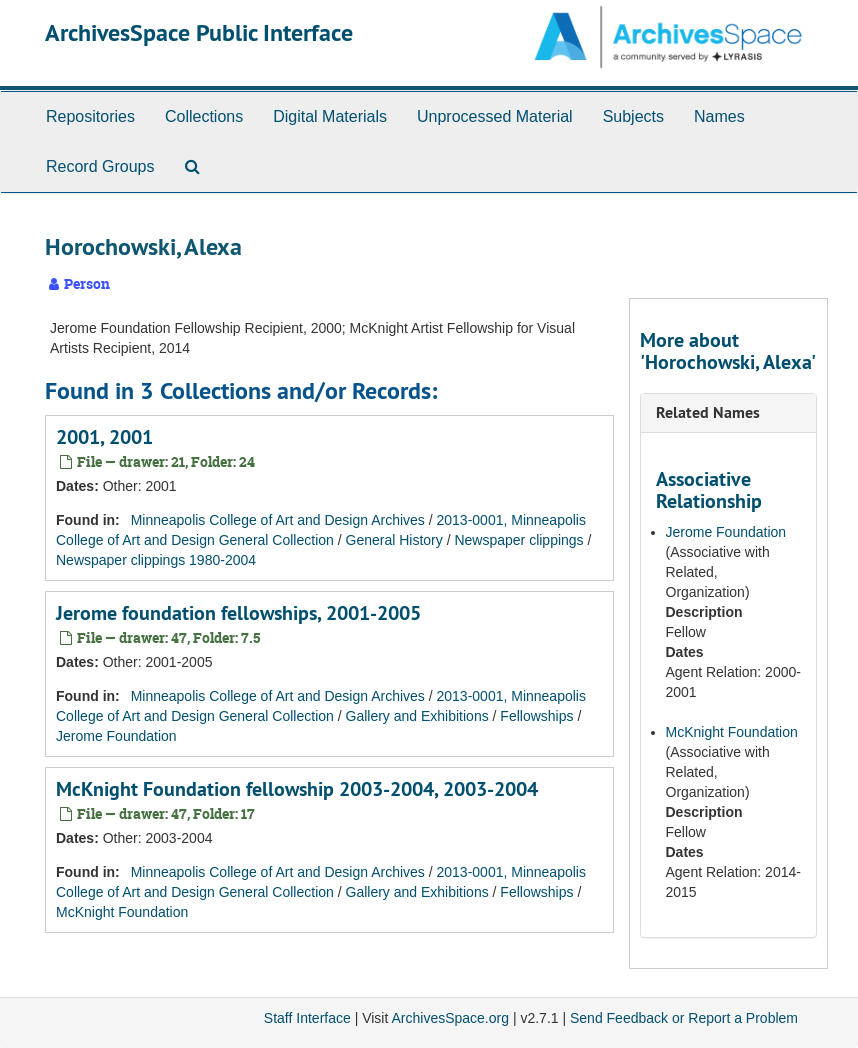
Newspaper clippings (518, 540)
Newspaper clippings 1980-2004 (156, 560)
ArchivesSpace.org (450, 1018)
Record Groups (100, 166)
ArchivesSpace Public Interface (199, 32)
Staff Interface (307, 1018)
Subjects (633, 116)
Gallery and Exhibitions (417, 716)
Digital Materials (330, 116)
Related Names (708, 412)
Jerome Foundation (116, 736)
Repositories (90, 116)
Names (719, 116)
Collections (204, 116)
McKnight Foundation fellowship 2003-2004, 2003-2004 (297, 789)
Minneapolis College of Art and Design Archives (278, 520)
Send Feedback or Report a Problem (684, 1018)
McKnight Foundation (122, 912)
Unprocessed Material (495, 116)
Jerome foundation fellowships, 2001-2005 (238, 613)
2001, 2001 (104, 437)
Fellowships (536, 716)
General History (394, 540)
